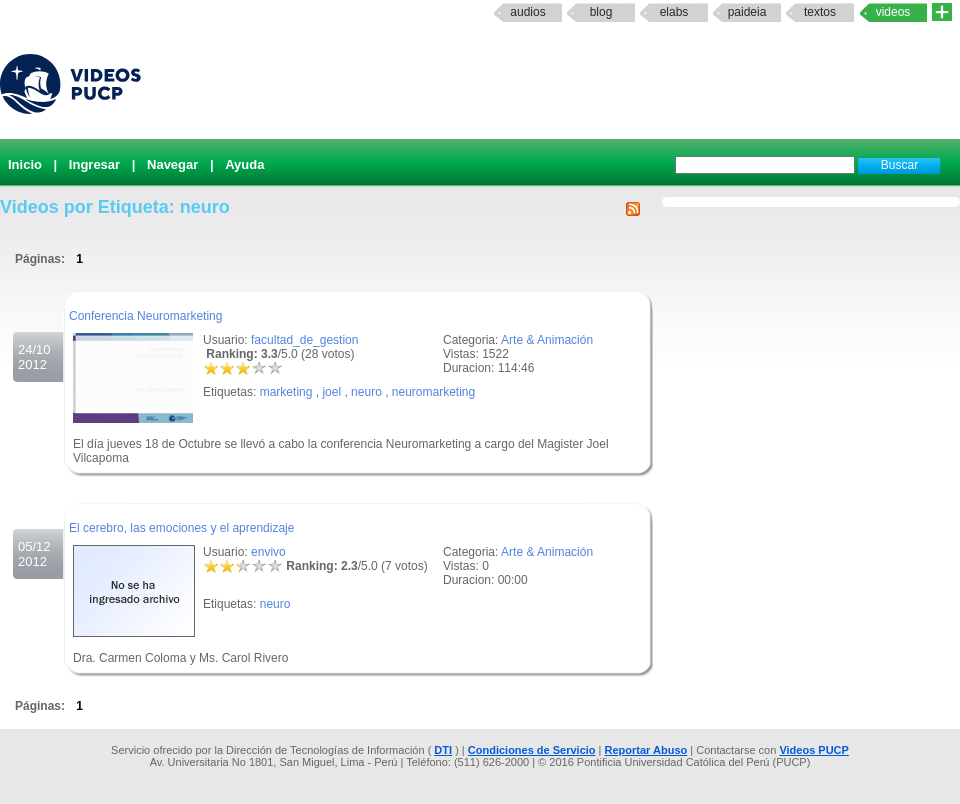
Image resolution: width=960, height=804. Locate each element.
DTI (443, 750)
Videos (893, 12)
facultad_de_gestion (304, 340)
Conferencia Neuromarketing (145, 316)
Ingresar (94, 164)
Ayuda (244, 164)
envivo (268, 552)
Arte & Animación (547, 340)
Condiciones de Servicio (532, 750)
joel (331, 392)
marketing (286, 392)
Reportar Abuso (646, 750)
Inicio (25, 164)
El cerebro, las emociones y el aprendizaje (181, 528)
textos (820, 12)
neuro (366, 392)
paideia (747, 12)
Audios (527, 12)
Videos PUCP (814, 750)
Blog (601, 12)
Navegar (172, 164)
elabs (674, 12)
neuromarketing (433, 392)
